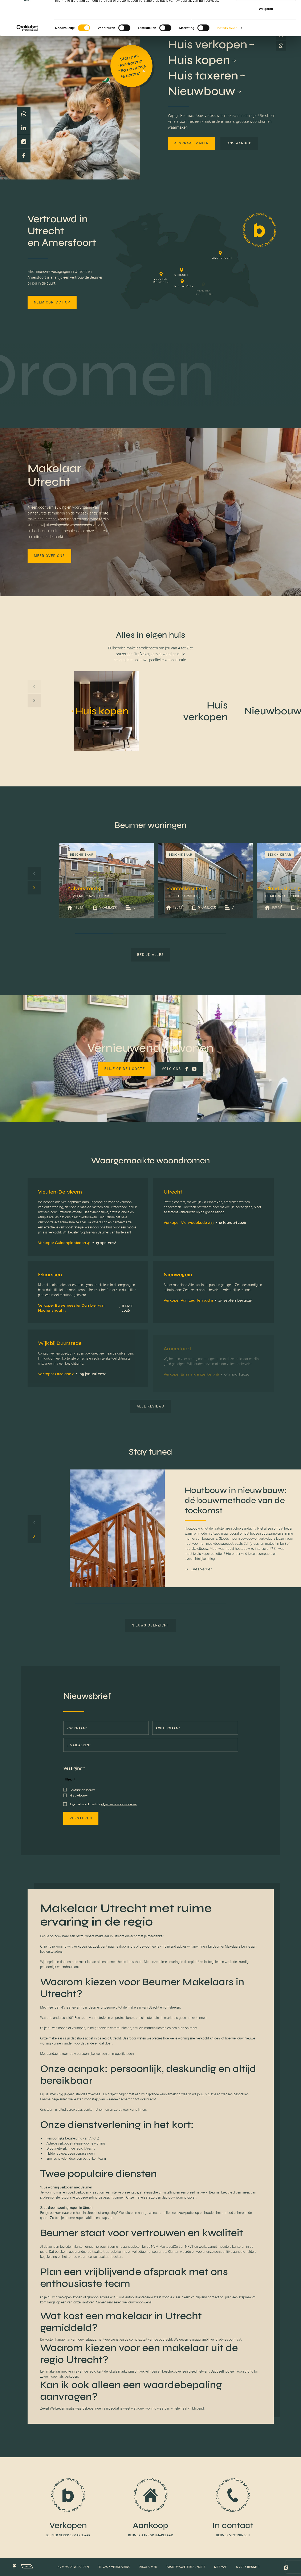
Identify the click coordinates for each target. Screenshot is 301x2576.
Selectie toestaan (266, 25)
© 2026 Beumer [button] (248, 2566)
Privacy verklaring (114, 2566)
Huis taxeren (206, 75)
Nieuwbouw (204, 91)
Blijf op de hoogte (124, 1069)
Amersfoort (66, 519)
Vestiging (74, 1768)
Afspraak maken (191, 143)
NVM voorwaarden (73, 2566)
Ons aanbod (239, 143)
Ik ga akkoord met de (103, 1804)
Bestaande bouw (82, 1790)
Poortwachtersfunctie (186, 2566)
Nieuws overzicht (150, 1625)
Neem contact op (52, 302)
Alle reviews (150, 1406)
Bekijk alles (150, 955)
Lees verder (201, 1569)
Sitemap (220, 2566)
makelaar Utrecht (42, 519)
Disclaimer (148, 2566)
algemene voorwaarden (119, 1804)
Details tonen (227, 58)
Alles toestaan (266, 11)
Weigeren (266, 38)
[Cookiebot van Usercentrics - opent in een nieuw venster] (27, 58)
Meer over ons (49, 556)
